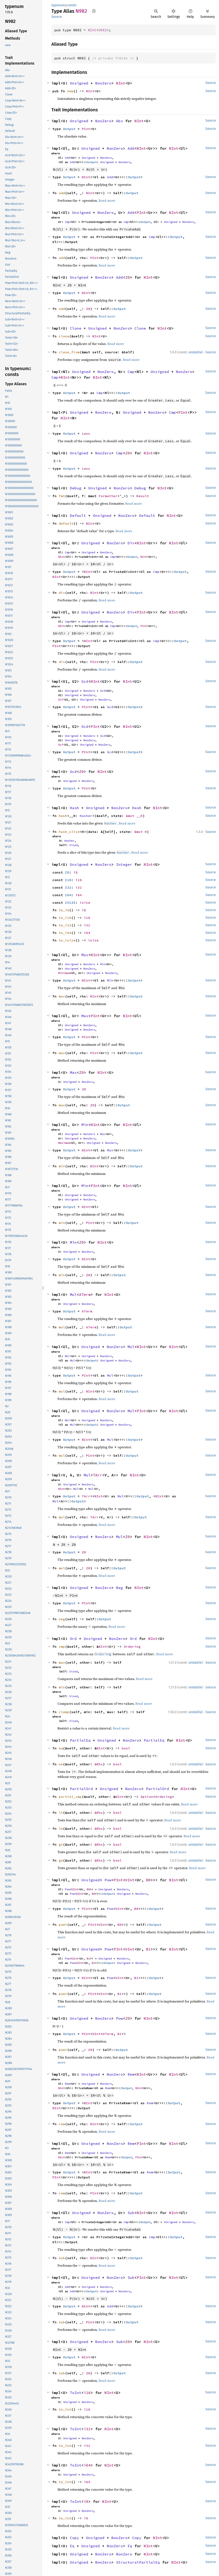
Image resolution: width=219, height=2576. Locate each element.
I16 (68, 880)
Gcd (84, 681)
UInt (129, 1880)
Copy (74, 2537)
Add (131, 148)
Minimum (64, 973)
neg (62, 1619)
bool (126, 1748)
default (66, 523)
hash (63, 816)
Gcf (60, 699)
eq (61, 1748)
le (61, 1828)
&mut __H (134, 816)
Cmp (67, 222)
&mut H (140, 832)
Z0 (127, 277)
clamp (64, 1712)
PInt (86, 129)
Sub (131, 2212)
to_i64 (65, 933)
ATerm (85, 1294)
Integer (124, 864)
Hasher (86, 816)
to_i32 (65, 925)
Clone (75, 328)
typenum (58, 5)
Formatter (108, 496)
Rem (131, 2074)
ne (61, 1764)
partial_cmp (70, 1796)
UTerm (108, 2034)
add (62, 193)
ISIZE (70, 902)
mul (62, 1327)
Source (56, 17)
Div (131, 543)
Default (78, 515)
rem (62, 2124)
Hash (74, 807)
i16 (79, 880)
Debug (75, 488)
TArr (97, 1475)
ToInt (75, 2392)
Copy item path (93, 10)
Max (84, 954)
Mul (73, 1294)
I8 (67, 872)
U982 (102, 30)
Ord (73, 1638)
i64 (79, 895)
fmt (62, 496)
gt (61, 1844)
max (62, 996)
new (70, 91)
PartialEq (80, 1740)
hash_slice (69, 832)
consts (71, 5)
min (62, 1166)
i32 (79, 887)
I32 (68, 887)
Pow (107, 1880)
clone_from (69, 352)
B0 (148, 1880)
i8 (75, 872)
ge (61, 1860)
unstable (195, 352)
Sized (73, 845)
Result (142, 496)
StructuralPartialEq (138, 2562)
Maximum (64, 1143)
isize (85, 902)
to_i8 (64, 910)
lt (61, 1812)
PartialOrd (81, 1788)
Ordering (132, 1646)
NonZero (103, 83)
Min (102, 964)
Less (86, 433)
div (62, 592)
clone (64, 336)
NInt (92, 30)
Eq (72, 2545)
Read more (107, 200)
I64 (68, 895)
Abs (119, 120)
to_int (65, 2409)
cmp (62, 1646)
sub (62, 2258)
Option (147, 1796)
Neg (119, 1587)
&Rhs (98, 1764)
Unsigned (79, 83)
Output (69, 129)
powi (63, 1924)
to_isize (67, 940)
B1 (148, 1949)
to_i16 (65, 917)
